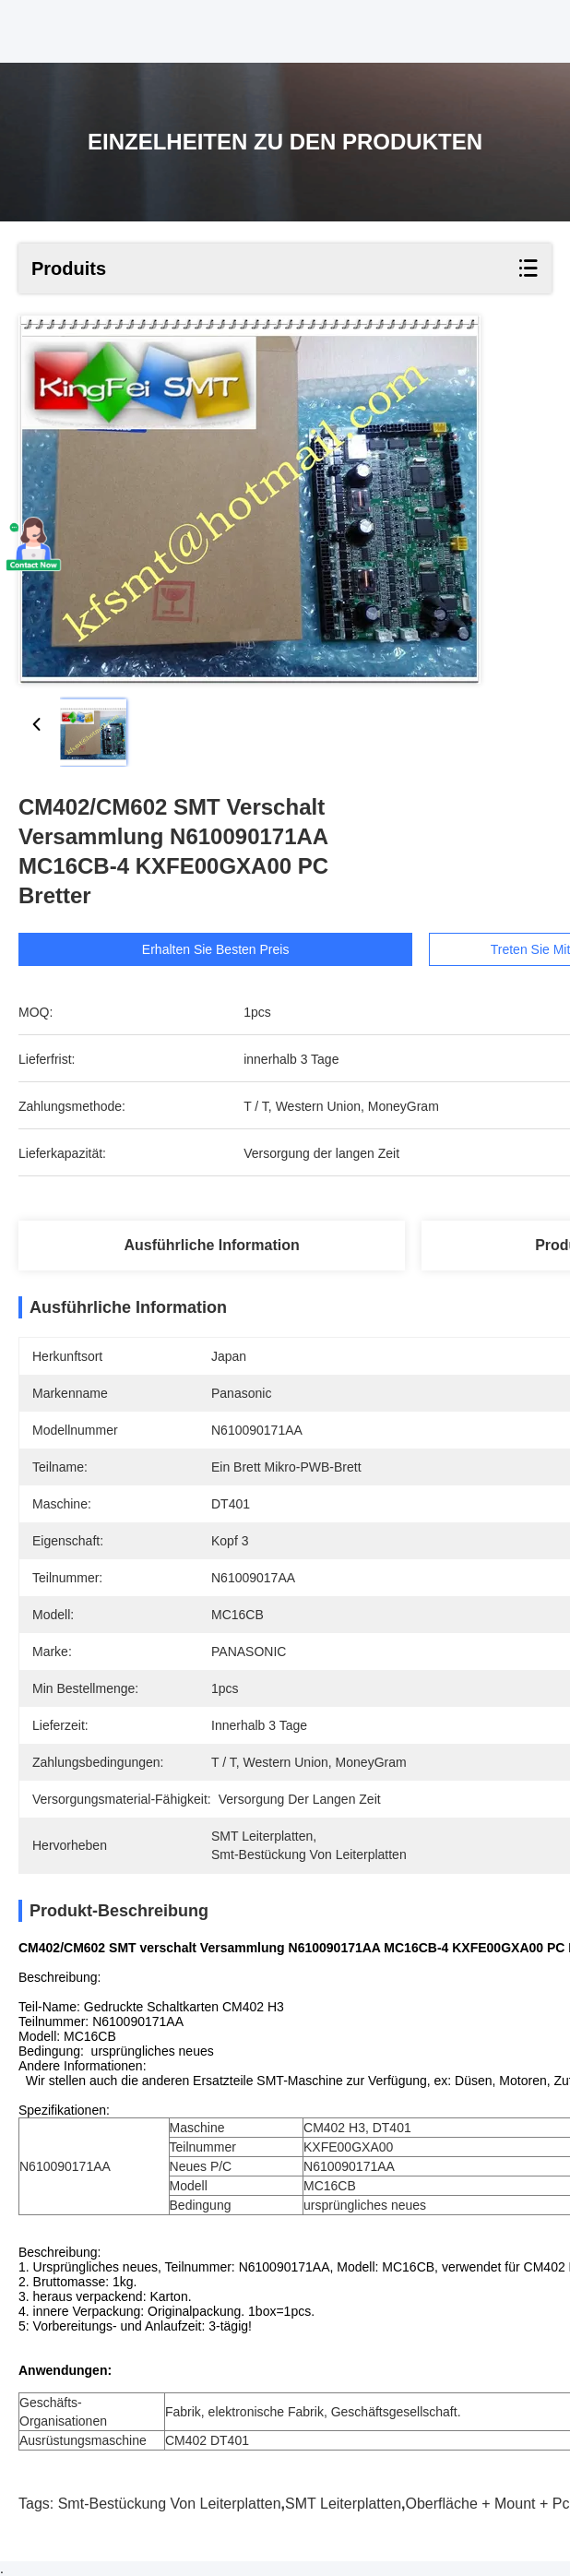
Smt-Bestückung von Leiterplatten (169, 2503)
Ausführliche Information (212, 1245)
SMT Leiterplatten (343, 2503)
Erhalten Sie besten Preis (224, 949)
